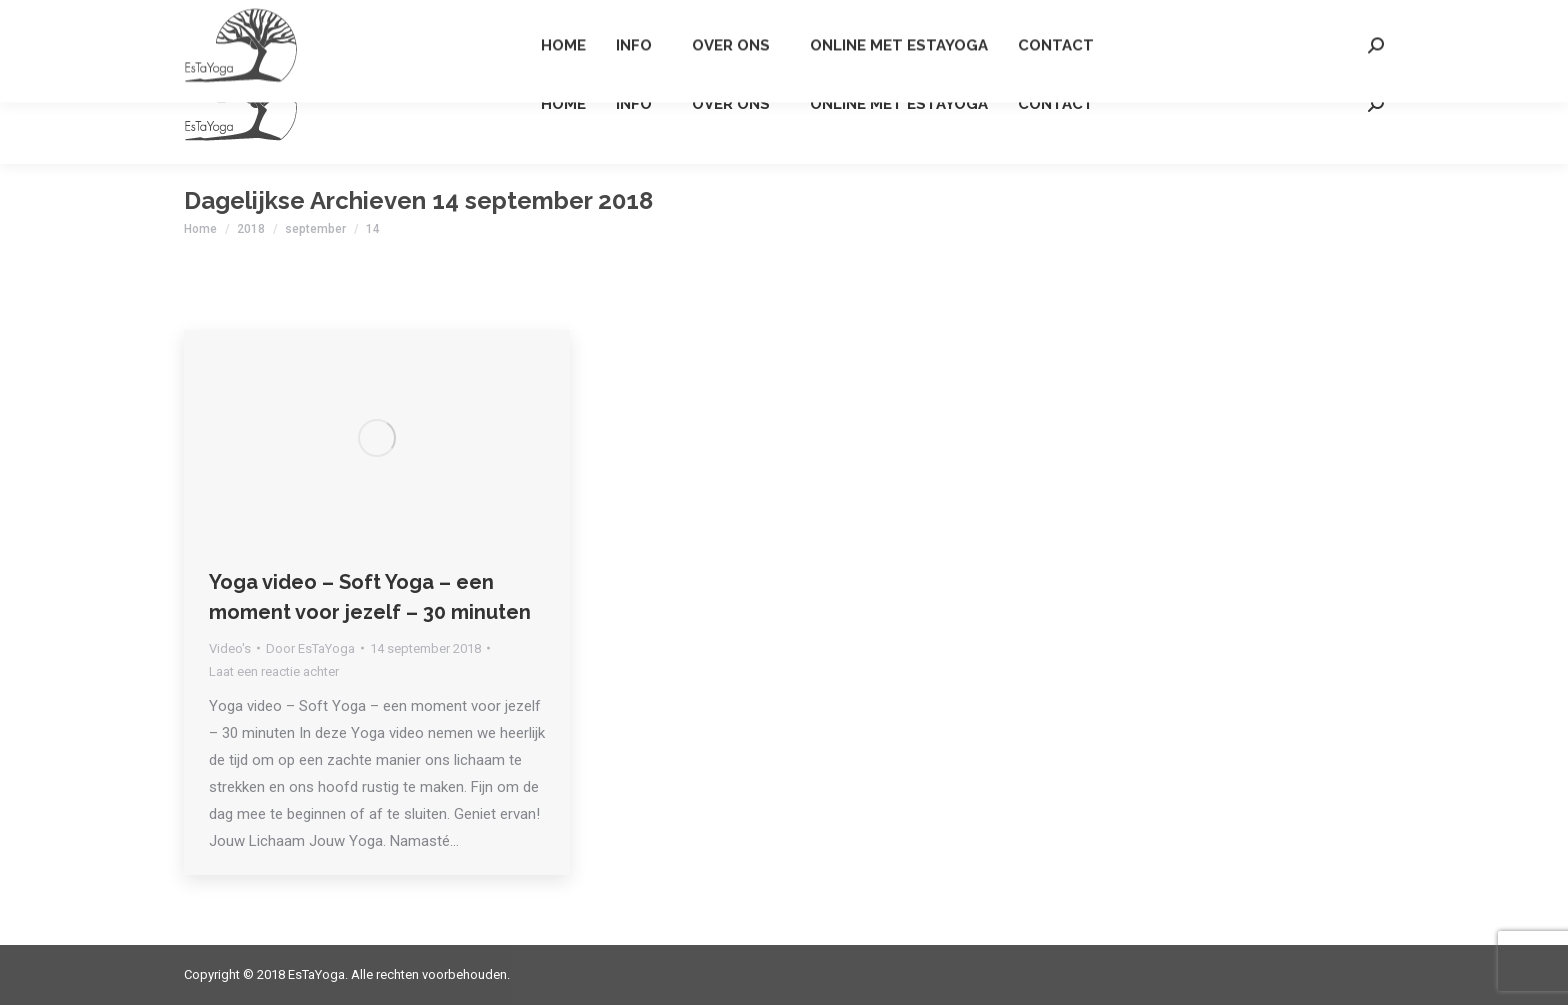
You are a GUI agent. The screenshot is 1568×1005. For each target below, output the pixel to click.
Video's (230, 648)
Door (310, 648)
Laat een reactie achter (274, 671)
